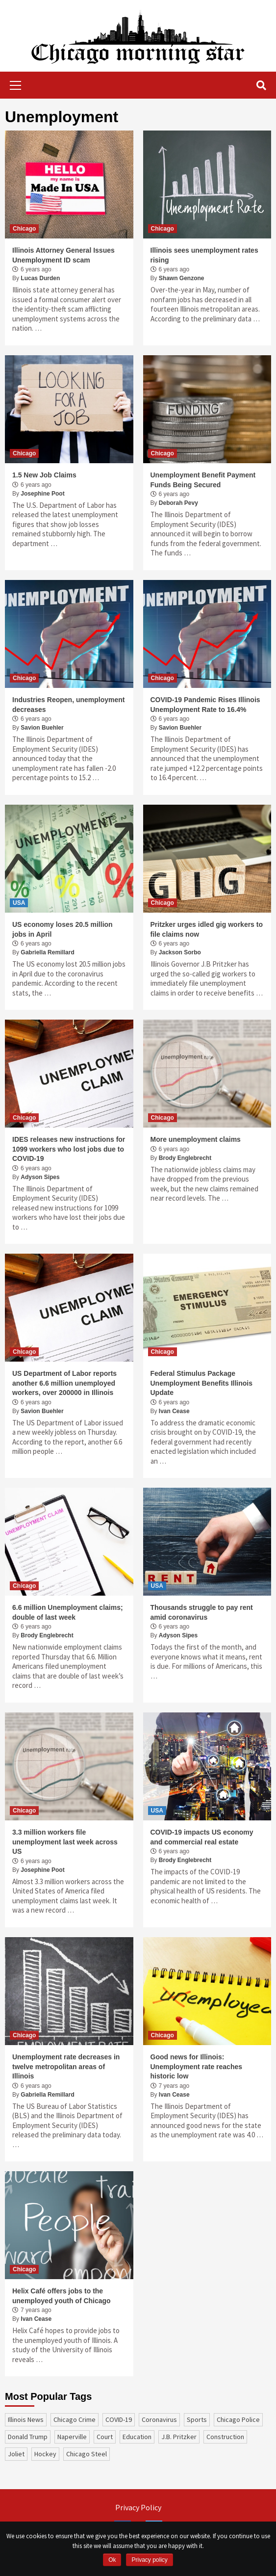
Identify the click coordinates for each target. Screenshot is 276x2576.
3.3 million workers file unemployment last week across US (65, 1841)
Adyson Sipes (40, 1177)
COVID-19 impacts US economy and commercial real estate (202, 1837)
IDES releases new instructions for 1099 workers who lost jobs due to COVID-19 (68, 1148)
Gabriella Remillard (47, 952)
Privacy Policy (138, 2507)
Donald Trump (28, 2436)
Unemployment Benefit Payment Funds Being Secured (203, 480)
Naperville (72, 2436)
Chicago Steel (86, 2453)
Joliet (16, 2453)
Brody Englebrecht (185, 1158)
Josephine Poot (42, 493)
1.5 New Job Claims (44, 475)
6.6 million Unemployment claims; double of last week (67, 1612)
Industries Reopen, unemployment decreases (68, 704)
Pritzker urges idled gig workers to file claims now (207, 929)
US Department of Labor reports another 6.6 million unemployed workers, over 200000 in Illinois (64, 1382)
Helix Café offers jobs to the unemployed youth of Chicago (61, 2296)
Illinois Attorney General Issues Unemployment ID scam (63, 255)
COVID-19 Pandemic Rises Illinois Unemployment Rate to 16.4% (205, 704)
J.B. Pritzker (179, 2436)
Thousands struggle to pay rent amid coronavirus (202, 1612)
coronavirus (159, 2419)
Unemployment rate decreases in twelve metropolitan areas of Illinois (66, 2066)
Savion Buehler (42, 727)
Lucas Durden (40, 278)
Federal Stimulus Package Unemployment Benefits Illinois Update (201, 1382)
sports (197, 2419)
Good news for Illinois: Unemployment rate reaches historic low (197, 2066)
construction (225, 2436)
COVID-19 (118, 2419)
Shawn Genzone (181, 278)
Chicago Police (238, 2419)
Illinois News (26, 2419)
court (105, 2436)
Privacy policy (149, 2559)
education (137, 2436)
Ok (112, 2559)
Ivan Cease (174, 1411)
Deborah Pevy (178, 502)
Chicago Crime (74, 2419)
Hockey (45, 2453)
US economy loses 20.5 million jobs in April (62, 929)
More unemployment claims (196, 1139)
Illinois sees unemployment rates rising (204, 255)
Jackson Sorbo (180, 952)
